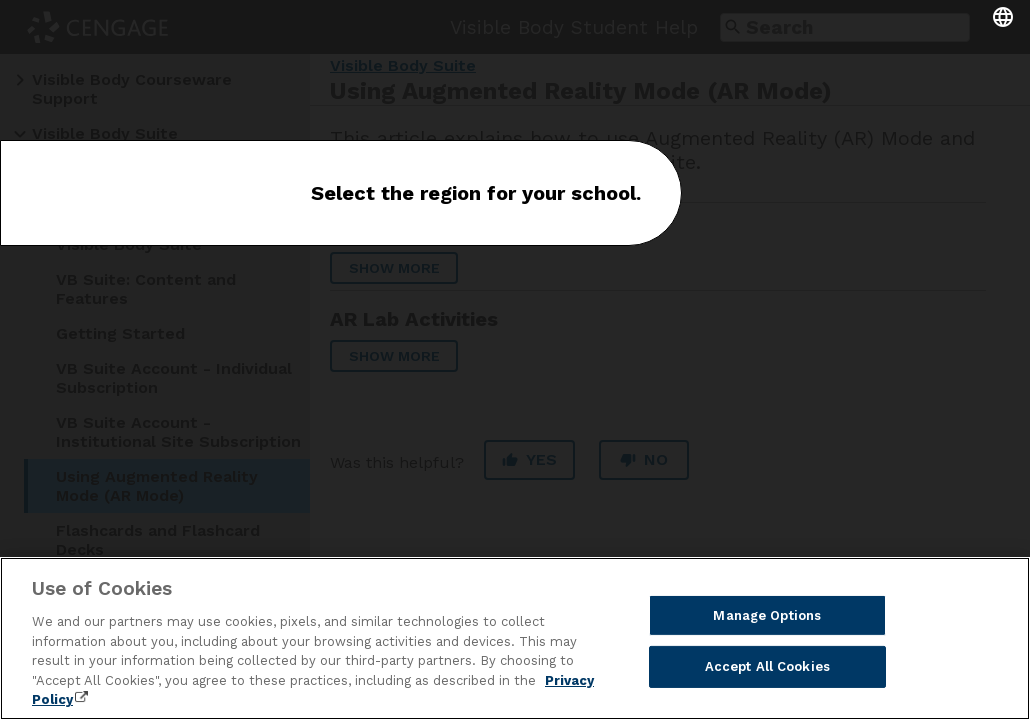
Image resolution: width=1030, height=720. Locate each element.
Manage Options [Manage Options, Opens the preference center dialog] (767, 615)
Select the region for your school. (476, 193)
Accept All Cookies (767, 667)
